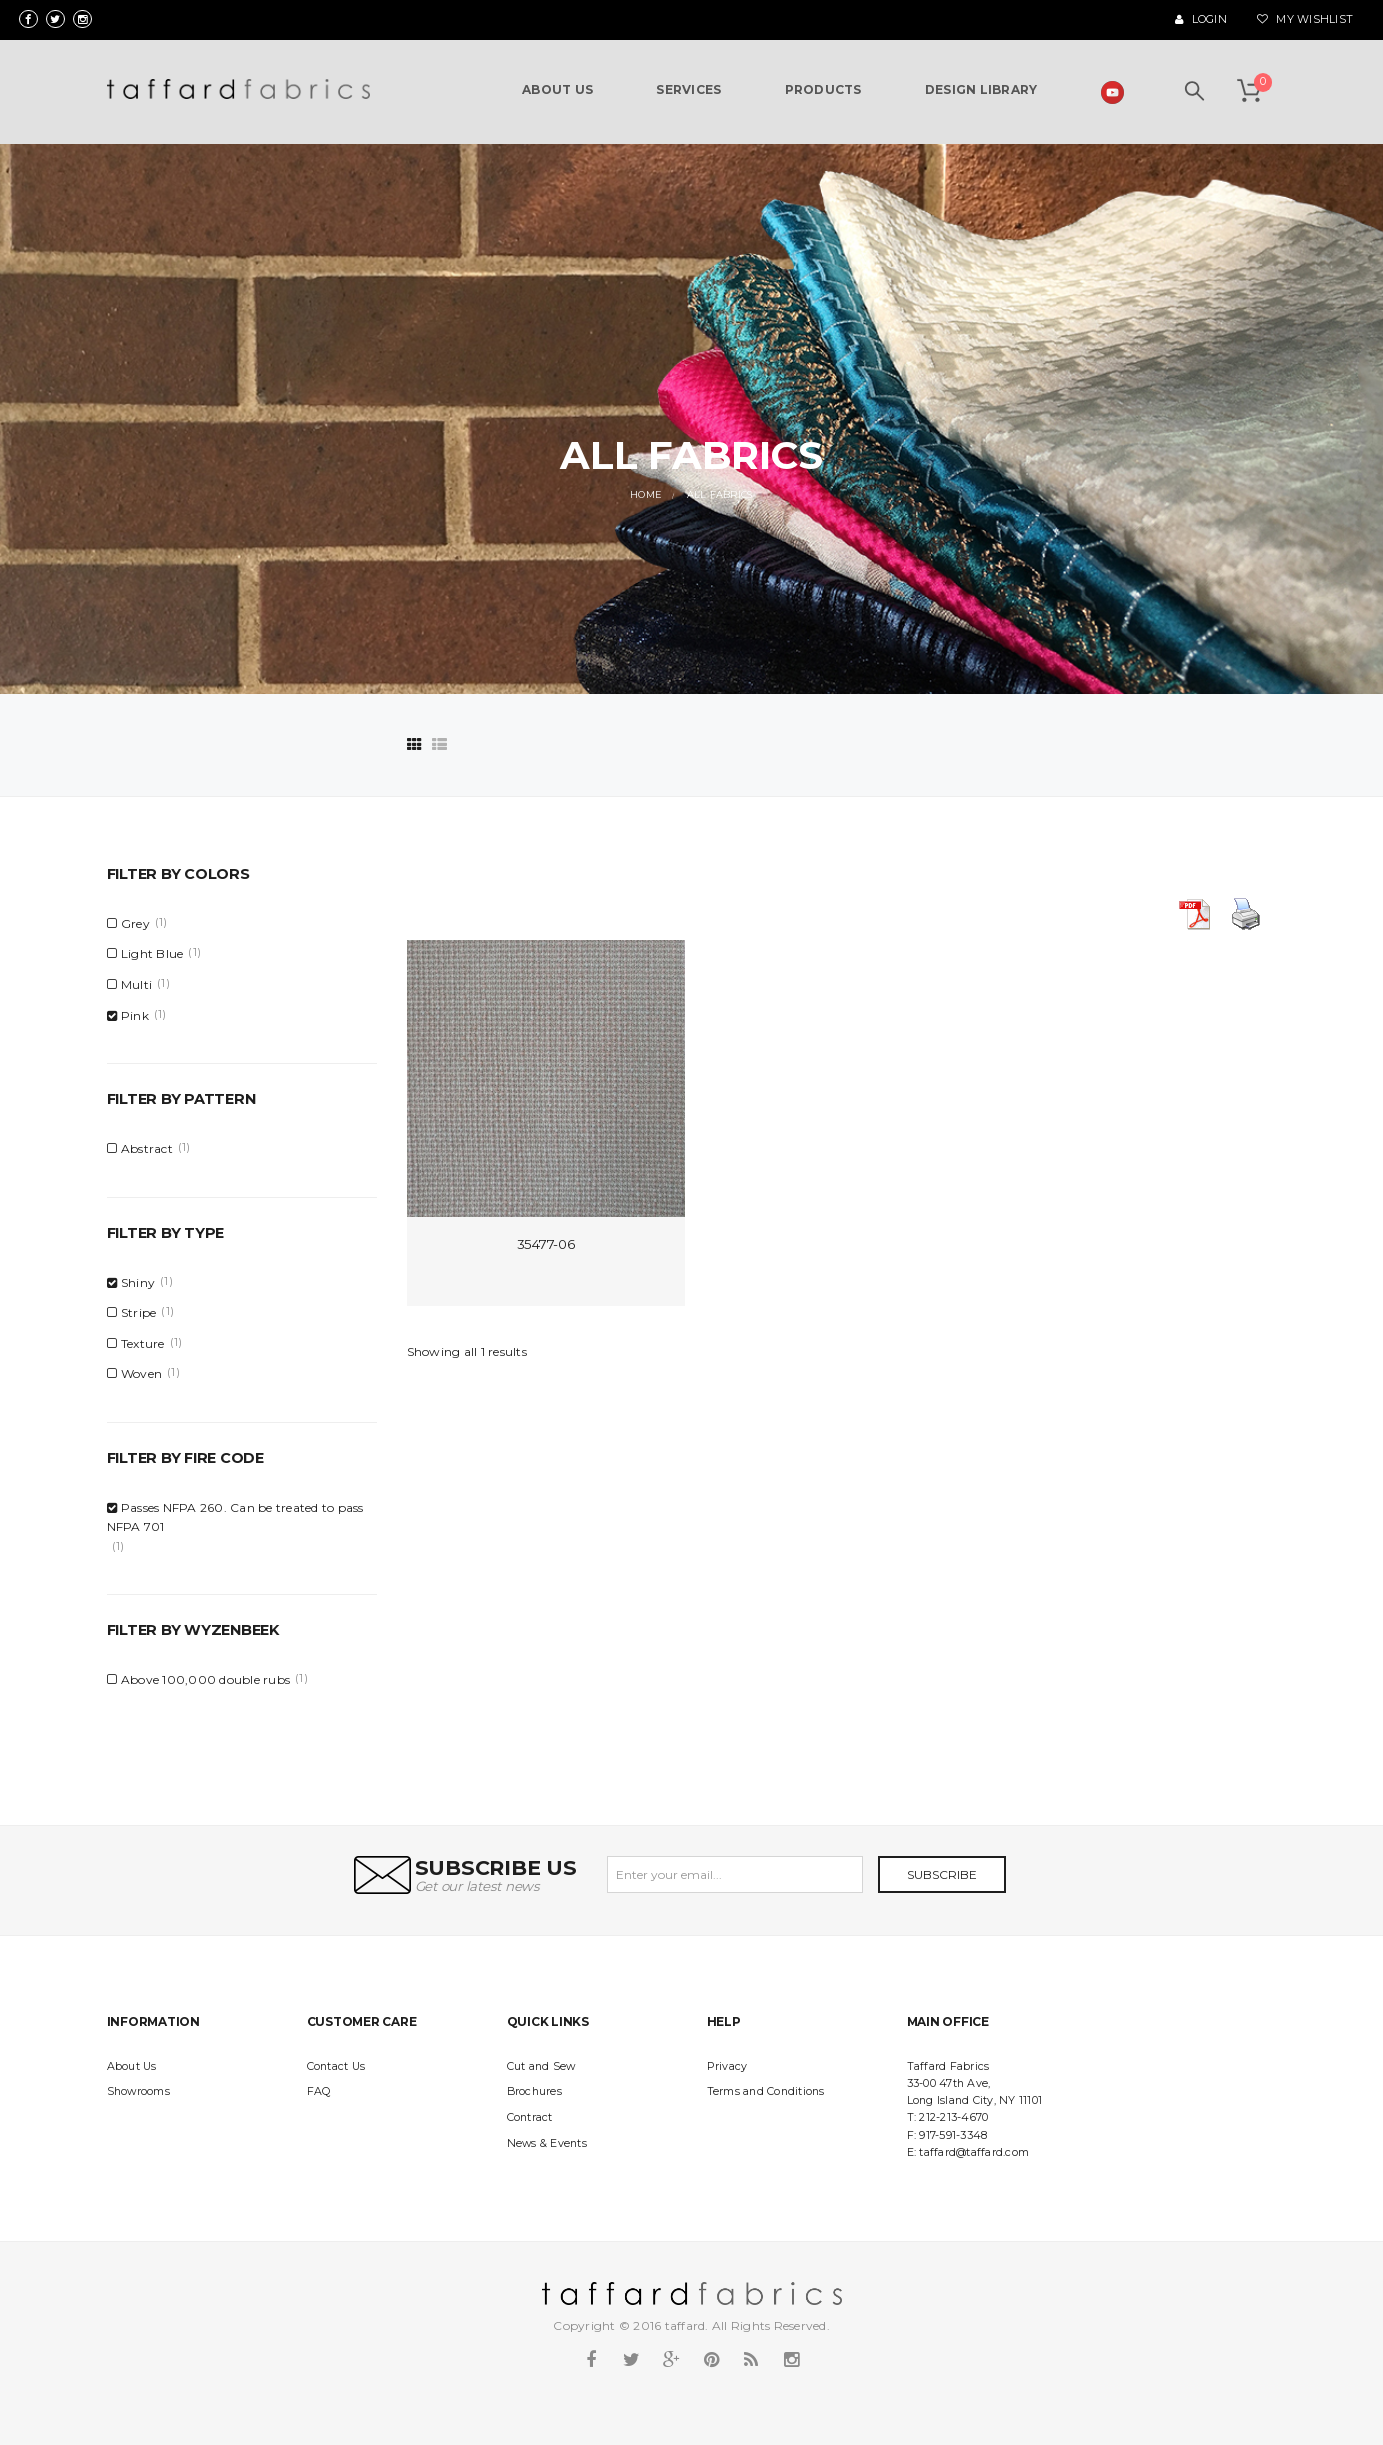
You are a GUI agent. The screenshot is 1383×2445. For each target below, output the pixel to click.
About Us (132, 2066)
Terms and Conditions (766, 2091)
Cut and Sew (541, 2066)
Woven (141, 1373)
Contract (530, 2117)
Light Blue (152, 953)
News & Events (547, 2143)
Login (1201, 19)
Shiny (138, 1282)
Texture (143, 1343)
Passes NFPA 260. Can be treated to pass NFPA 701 (235, 1517)
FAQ (319, 2091)
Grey (135, 923)
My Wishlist (1305, 19)
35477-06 (546, 1244)
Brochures (534, 2091)
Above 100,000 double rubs (205, 1679)
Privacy (727, 2066)
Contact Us (336, 2066)
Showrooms (138, 2091)
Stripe (139, 1312)
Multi (136, 984)
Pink (135, 1015)
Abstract (147, 1148)
